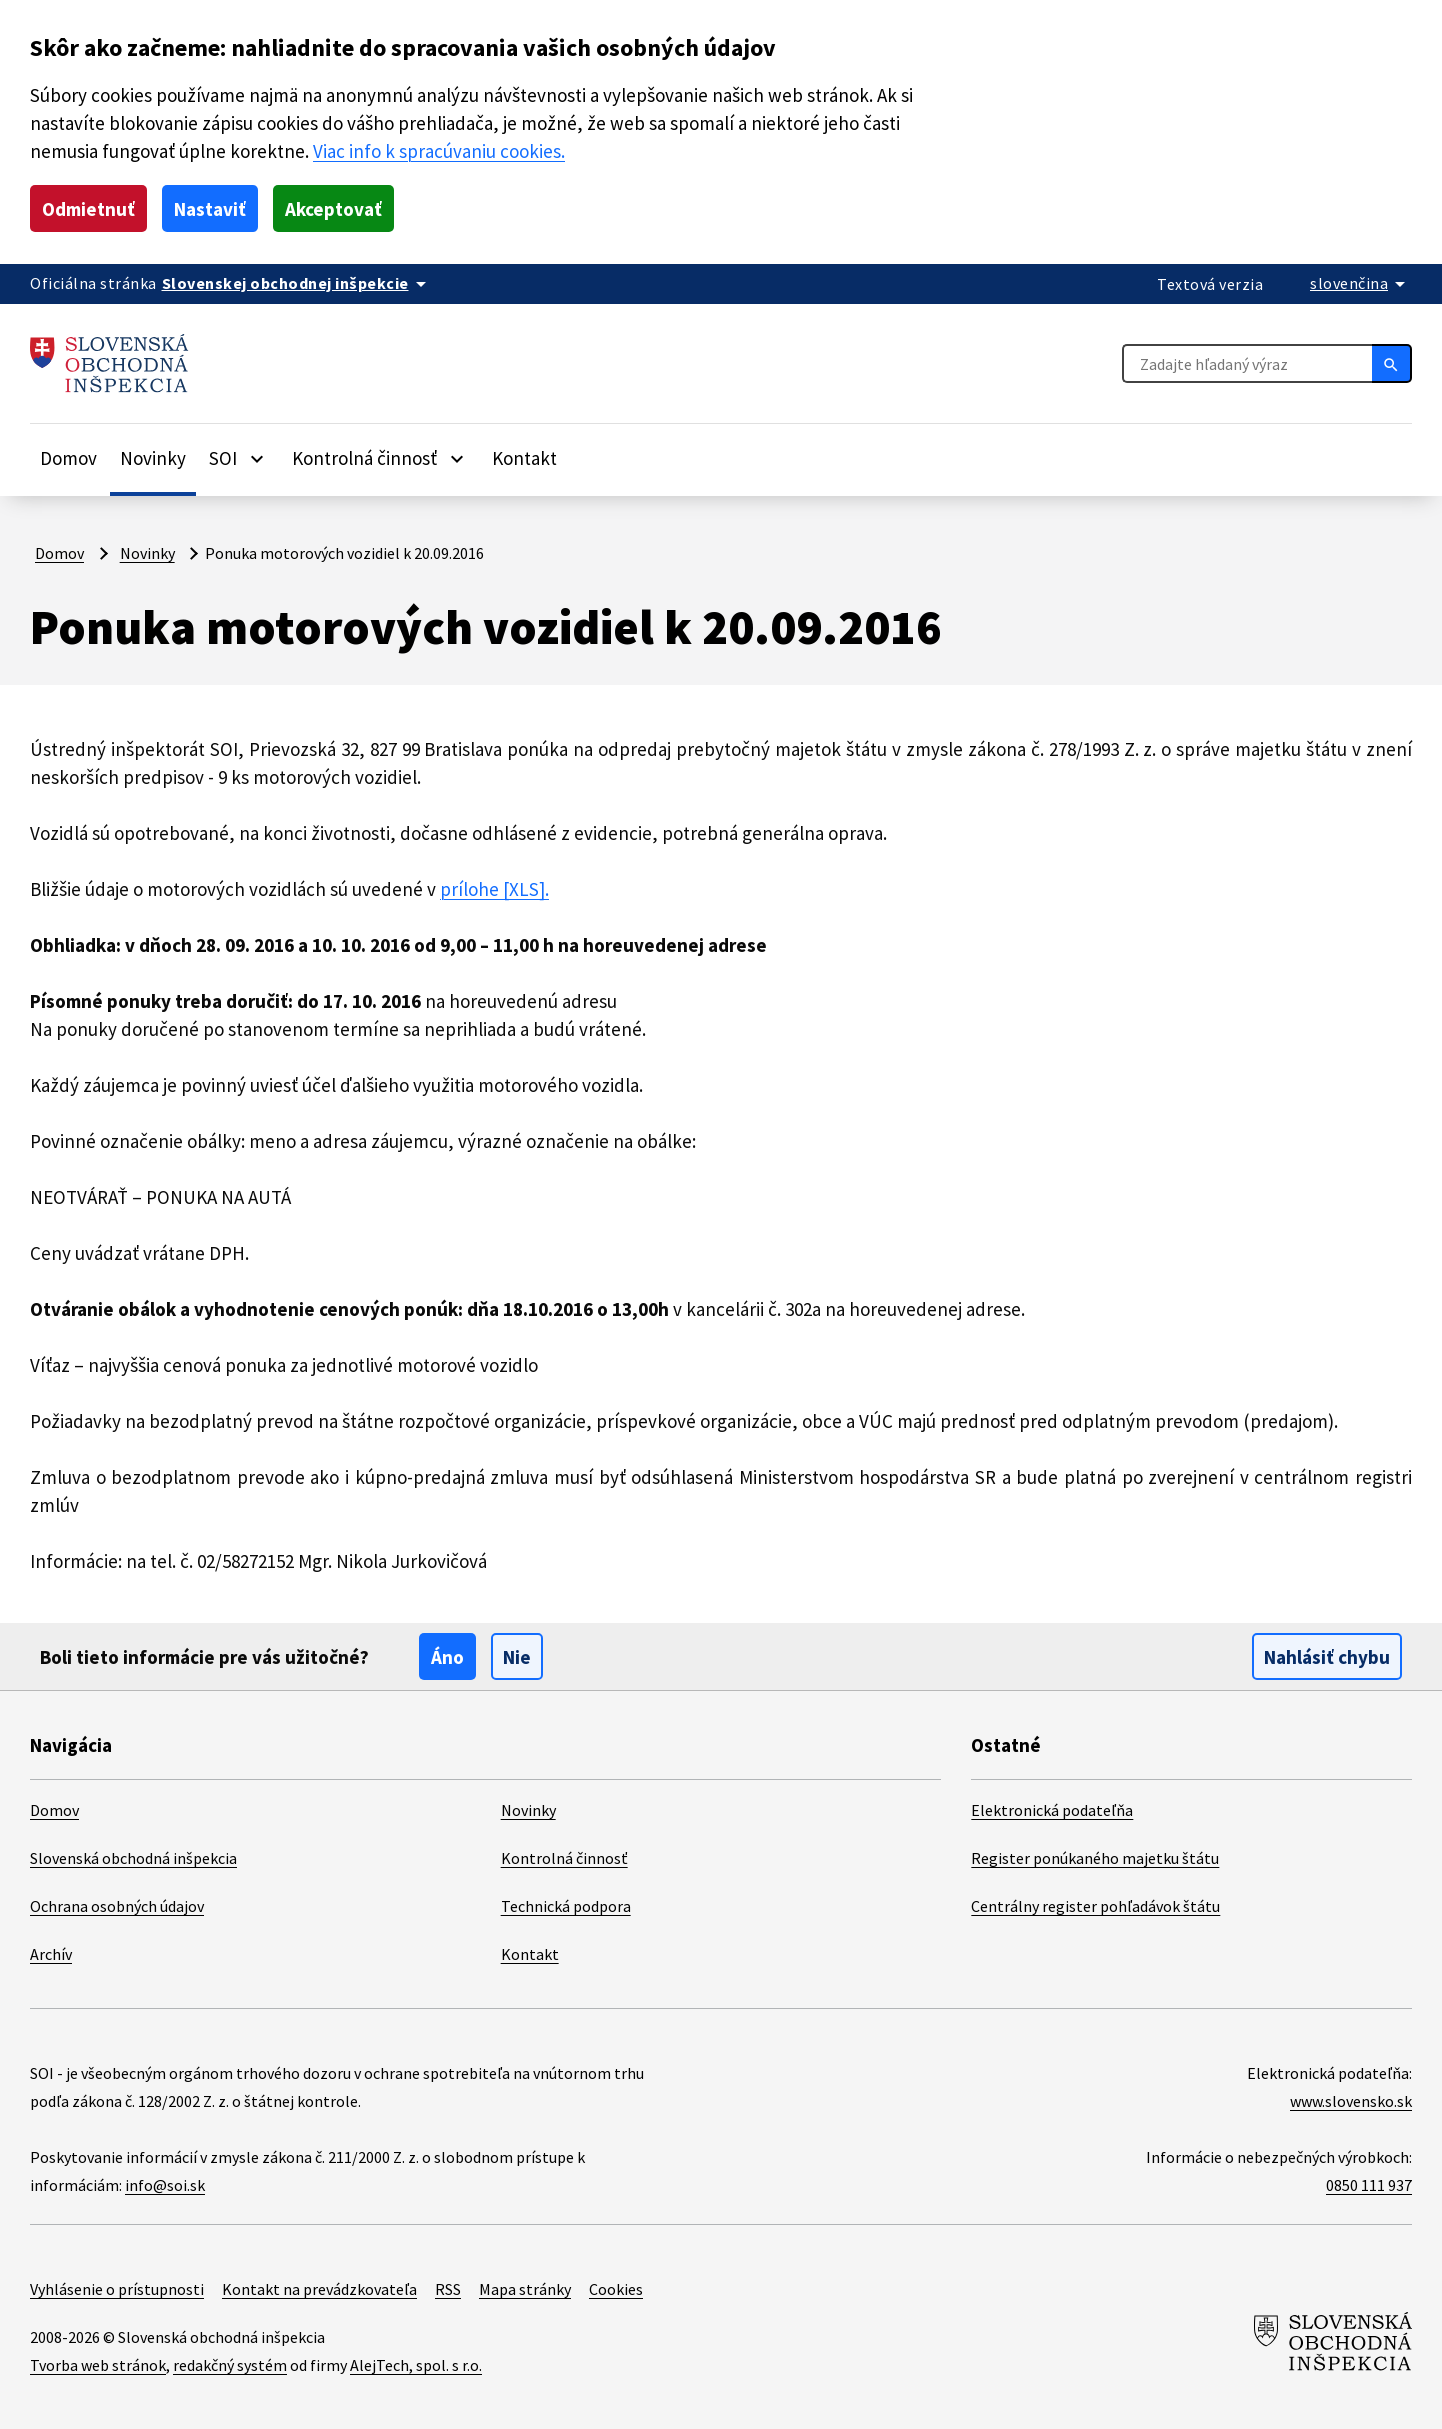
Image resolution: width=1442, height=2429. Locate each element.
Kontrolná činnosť (564, 1858)
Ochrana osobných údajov (117, 1906)
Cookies (616, 2289)
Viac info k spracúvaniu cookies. (439, 151)
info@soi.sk (165, 2185)
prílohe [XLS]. (494, 889)
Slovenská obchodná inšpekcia (133, 1858)
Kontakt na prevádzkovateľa (319, 2289)
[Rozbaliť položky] (257, 458)
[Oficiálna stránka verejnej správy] (297, 283)
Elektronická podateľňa (1052, 1810)
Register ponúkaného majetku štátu (1095, 1858)
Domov (68, 458)
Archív (51, 1954)
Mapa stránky (525, 2289)
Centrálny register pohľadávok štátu (1095, 1906)
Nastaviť (210, 209)
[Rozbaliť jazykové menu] (1361, 283)
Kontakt (524, 458)
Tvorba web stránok (98, 2365)
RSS (448, 2289)
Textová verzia (1210, 284)
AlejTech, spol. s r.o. (416, 2365)
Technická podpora (566, 1906)
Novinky (153, 458)
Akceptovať (333, 209)
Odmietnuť (88, 209)
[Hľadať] (1392, 363)
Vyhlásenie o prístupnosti (117, 2289)
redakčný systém (230, 2365)
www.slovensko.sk (1351, 2101)
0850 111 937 (1369, 2185)
